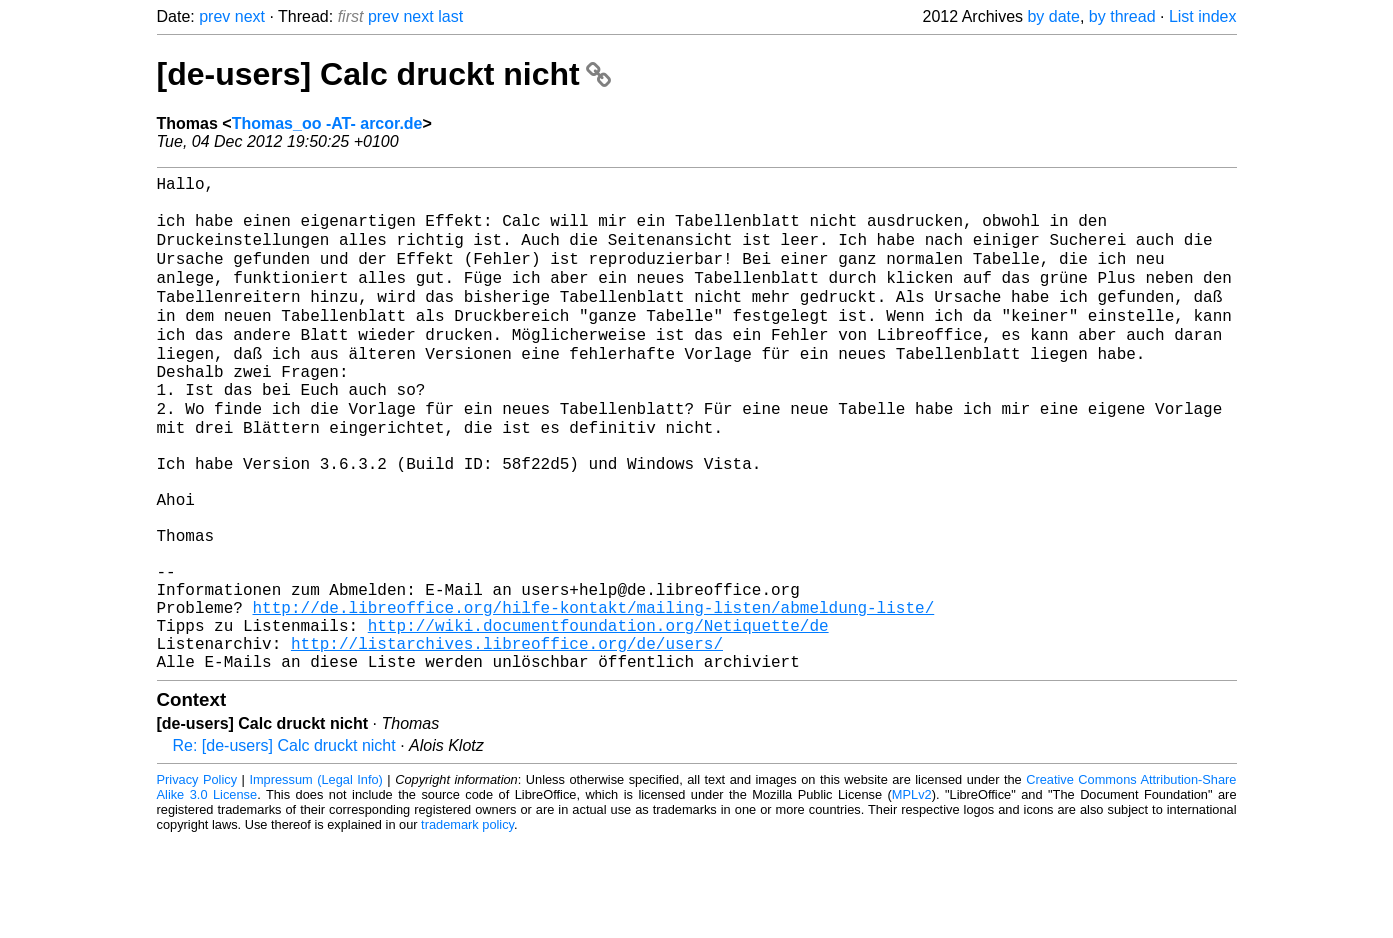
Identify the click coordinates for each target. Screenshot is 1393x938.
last (450, 16)
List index (1203, 16)
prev (214, 16)
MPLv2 (912, 892)
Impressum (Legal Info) (315, 877)
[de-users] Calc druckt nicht (384, 74)
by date (1053, 16)
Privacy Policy (197, 877)
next (250, 16)
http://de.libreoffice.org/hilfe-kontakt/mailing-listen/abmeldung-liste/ (594, 693)
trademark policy (467, 922)
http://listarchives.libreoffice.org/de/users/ (507, 737)
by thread (1122, 16)
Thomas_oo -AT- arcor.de (327, 123)
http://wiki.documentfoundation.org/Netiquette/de (598, 715)
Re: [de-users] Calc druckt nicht (284, 843)
